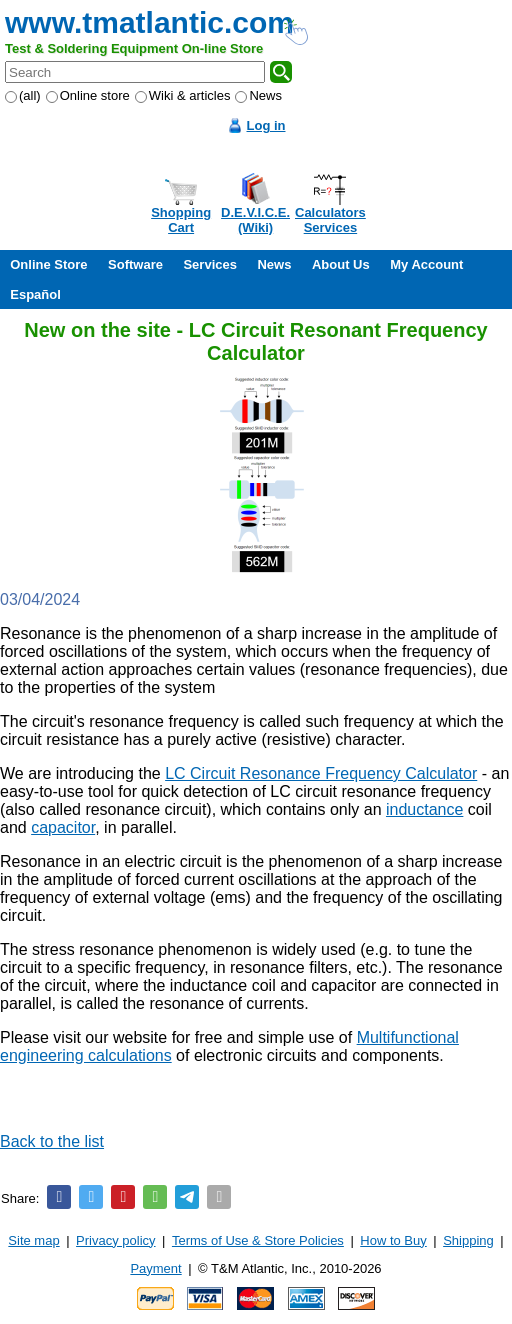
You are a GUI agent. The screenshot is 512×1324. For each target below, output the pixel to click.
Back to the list (52, 1141)
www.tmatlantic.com (149, 22)
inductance (424, 809)
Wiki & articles (183, 95)
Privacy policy (115, 1240)
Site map (33, 1240)
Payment (155, 1268)
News (258, 95)
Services (210, 264)
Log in (266, 125)
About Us (341, 264)
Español (35, 294)
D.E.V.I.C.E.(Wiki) (255, 220)
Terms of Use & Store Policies (258, 1240)
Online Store (48, 264)
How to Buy (393, 1240)
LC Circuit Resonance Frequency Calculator (321, 773)
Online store (88, 95)
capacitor (63, 827)
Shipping (468, 1240)
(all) (23, 95)
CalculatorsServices (330, 220)
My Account (426, 264)
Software (135, 264)
